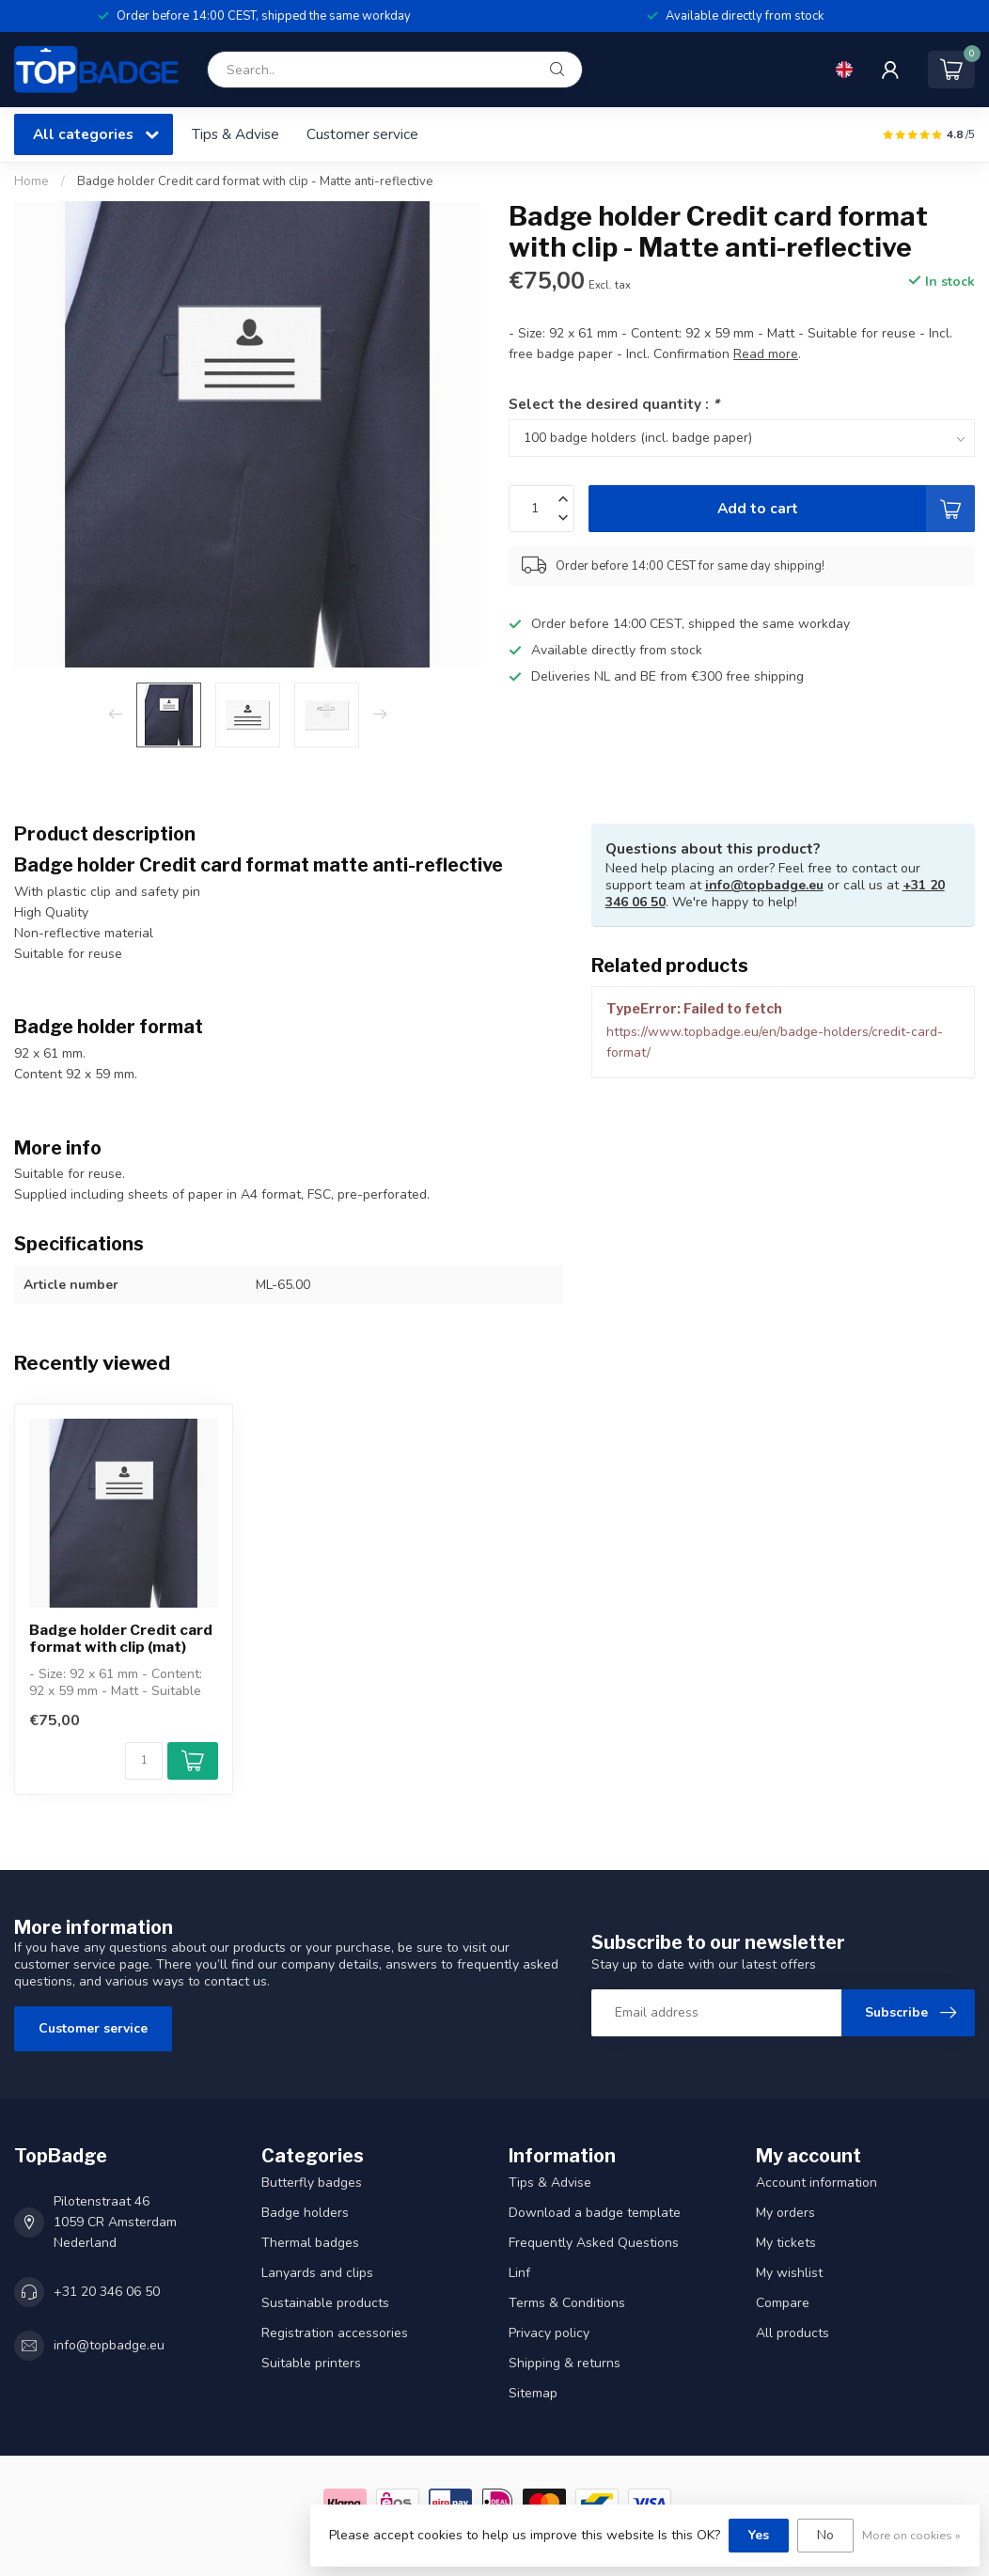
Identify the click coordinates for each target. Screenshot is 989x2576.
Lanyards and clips (317, 2273)
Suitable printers (311, 2363)
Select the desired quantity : (614, 404)
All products (792, 2333)
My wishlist (789, 2273)
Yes (758, 2535)
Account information (816, 2182)
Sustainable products (325, 2303)
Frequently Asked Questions (594, 2243)
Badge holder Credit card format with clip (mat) (120, 1639)
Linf (519, 2273)
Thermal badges (310, 2243)
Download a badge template (595, 2213)
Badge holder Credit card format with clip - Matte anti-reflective (255, 181)
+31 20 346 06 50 (107, 2292)
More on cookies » (911, 2535)
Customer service (362, 134)
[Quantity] (144, 1761)
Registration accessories (334, 2333)
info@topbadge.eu (764, 885)
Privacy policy (549, 2333)
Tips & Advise (235, 134)
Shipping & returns (564, 2363)
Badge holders (305, 2213)
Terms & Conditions (567, 2303)
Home (31, 181)
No (825, 2535)
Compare (782, 2303)
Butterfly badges (311, 2182)
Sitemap (533, 2393)
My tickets (786, 2243)
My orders (785, 2213)
